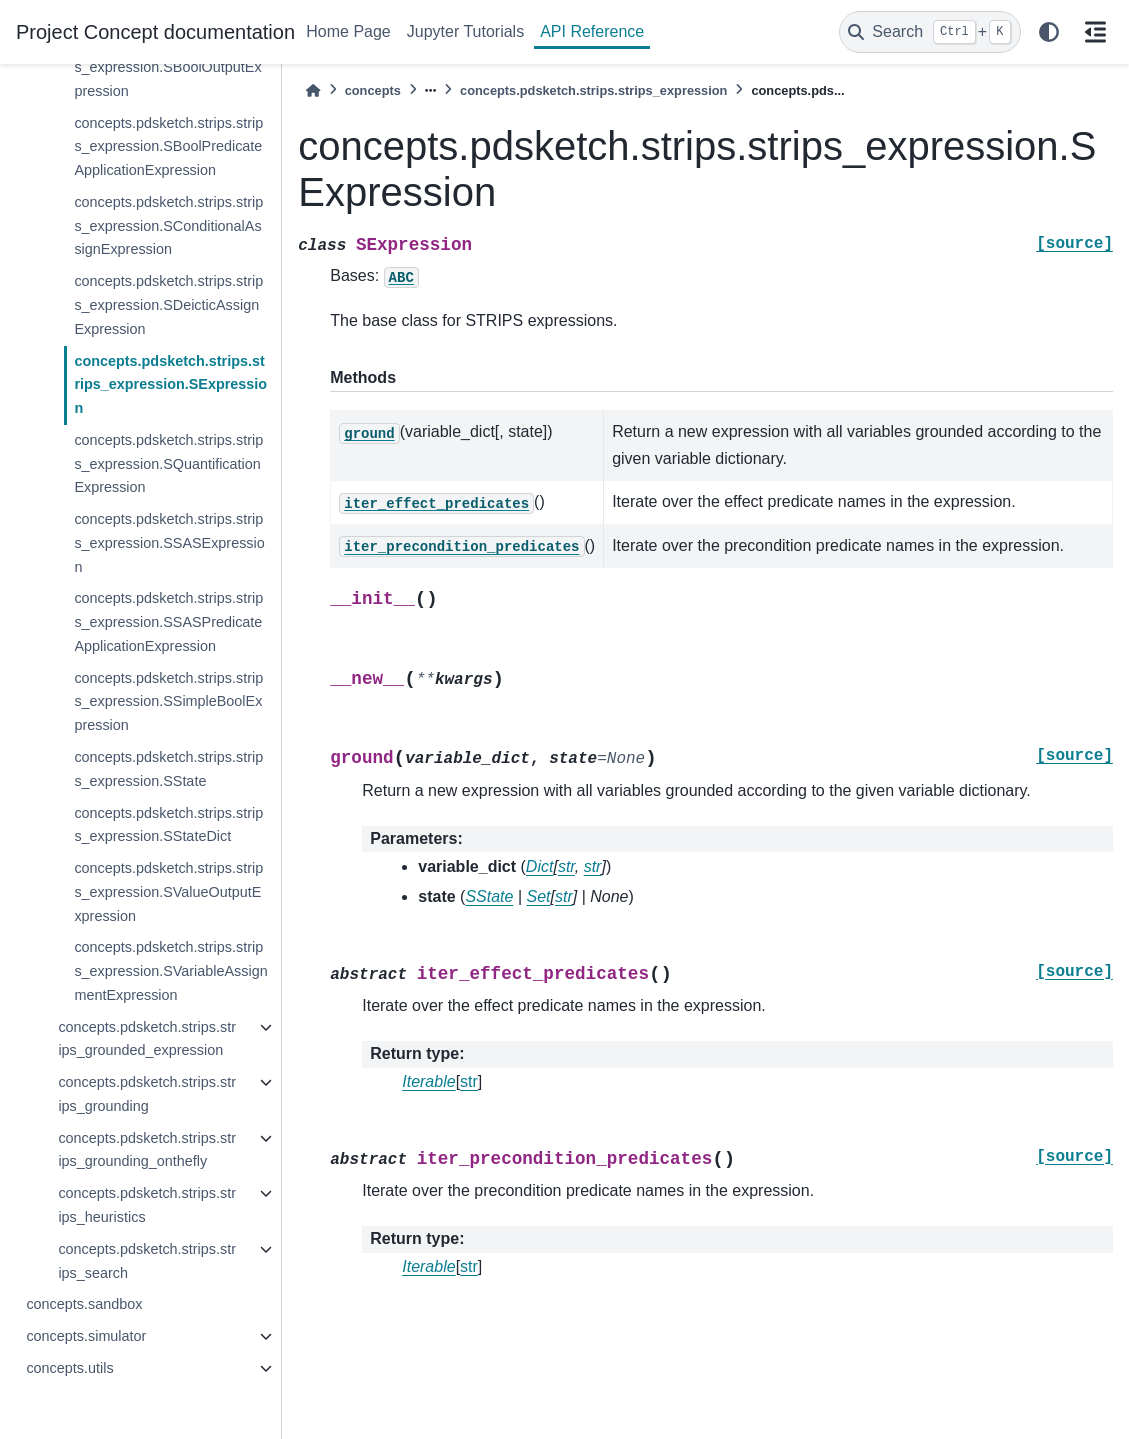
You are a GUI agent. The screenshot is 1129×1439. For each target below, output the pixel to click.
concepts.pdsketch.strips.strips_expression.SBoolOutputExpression (168, 67)
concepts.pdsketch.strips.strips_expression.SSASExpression (169, 543)
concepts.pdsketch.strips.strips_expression (593, 90)
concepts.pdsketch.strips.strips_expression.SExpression (170, 385)
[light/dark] (1049, 32)
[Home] (313, 90)
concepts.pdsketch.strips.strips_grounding (147, 1094)
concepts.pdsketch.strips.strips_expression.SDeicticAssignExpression (168, 305)
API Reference (592, 31)
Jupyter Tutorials (465, 31)
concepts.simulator (86, 1336)
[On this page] (1095, 32)
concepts (373, 90)
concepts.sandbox (84, 1304)
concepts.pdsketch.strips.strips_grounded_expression (147, 1039)
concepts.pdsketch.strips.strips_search (147, 1261)
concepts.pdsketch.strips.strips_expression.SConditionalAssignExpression (168, 226)
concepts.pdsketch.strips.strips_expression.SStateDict (168, 825)
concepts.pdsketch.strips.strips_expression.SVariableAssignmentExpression (170, 971)
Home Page (348, 31)
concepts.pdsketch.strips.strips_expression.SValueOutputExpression (168, 892)
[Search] (930, 32)
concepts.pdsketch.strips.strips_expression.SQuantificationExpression (168, 464)
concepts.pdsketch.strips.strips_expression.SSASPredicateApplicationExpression (168, 622)
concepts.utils (69, 1368)
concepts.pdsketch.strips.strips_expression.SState (168, 769)
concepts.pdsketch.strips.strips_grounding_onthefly (147, 1150)
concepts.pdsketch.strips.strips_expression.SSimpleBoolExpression (168, 702)
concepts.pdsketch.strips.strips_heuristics (147, 1205)
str (469, 1081)
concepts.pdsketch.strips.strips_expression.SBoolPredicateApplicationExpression (168, 147)
